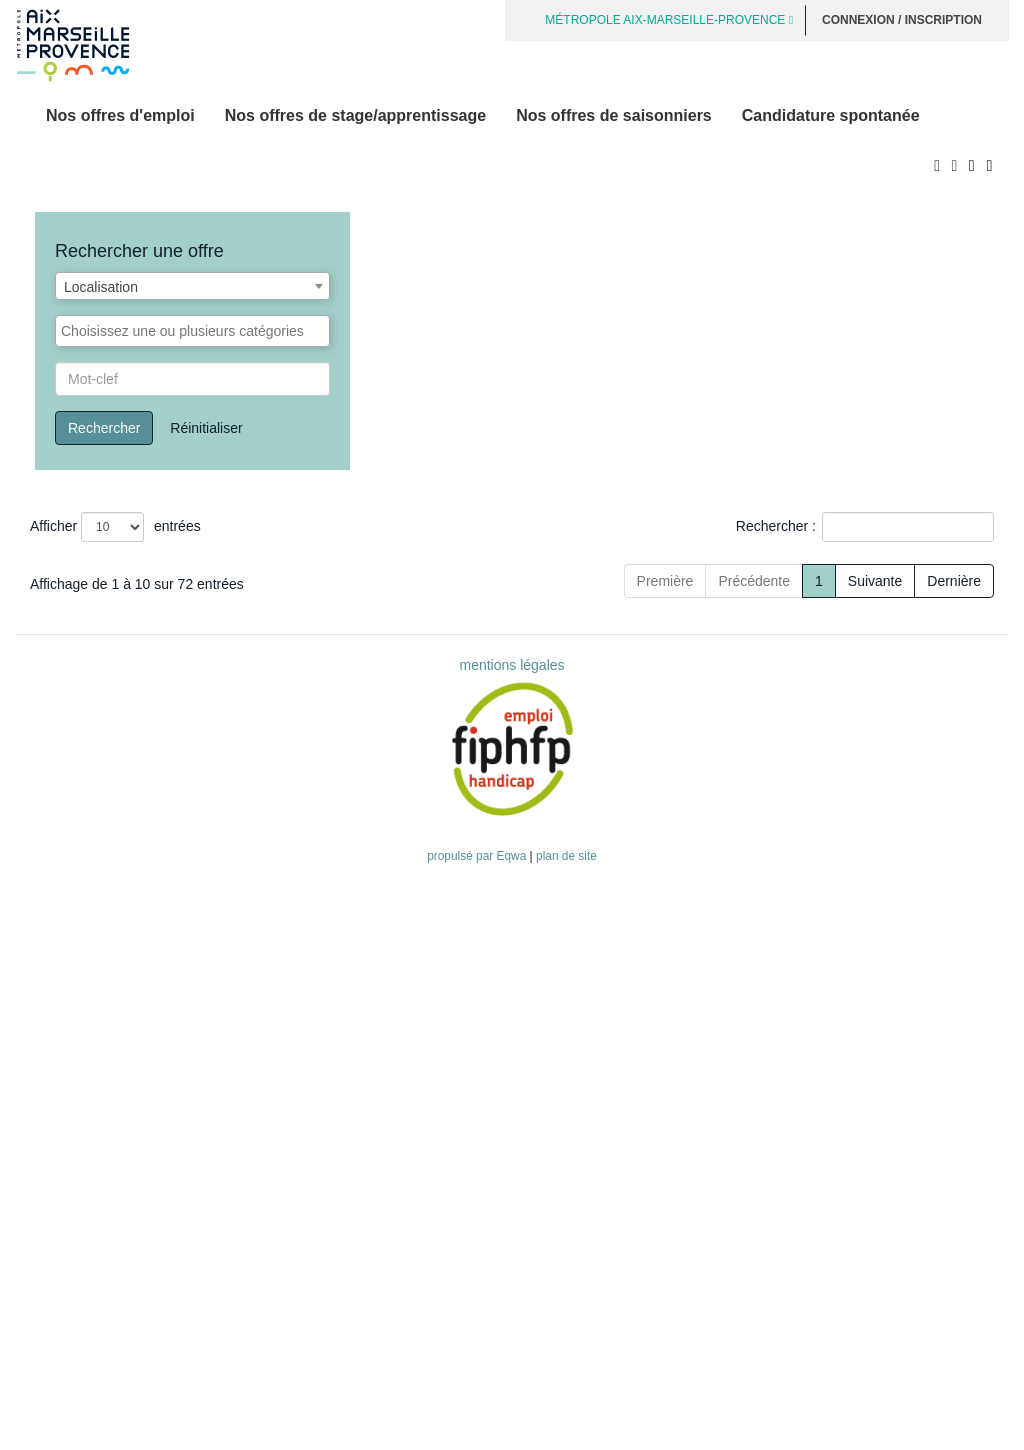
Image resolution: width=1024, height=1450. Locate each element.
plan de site (566, 1441)
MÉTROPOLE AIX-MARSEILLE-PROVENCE (669, 20)
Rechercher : (776, 526)
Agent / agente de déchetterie (130, 1043)
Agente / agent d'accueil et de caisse (152, 883)
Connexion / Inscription (902, 20)
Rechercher (104, 428)
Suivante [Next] (875, 1166)
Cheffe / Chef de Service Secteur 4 (146, 769)
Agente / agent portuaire (113, 723)
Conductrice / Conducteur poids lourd (153, 1100)
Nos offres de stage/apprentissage (355, 115)
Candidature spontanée (831, 115)
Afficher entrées (115, 527)
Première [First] (593, 1166)
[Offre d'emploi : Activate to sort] (277, 571)
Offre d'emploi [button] (85, 571)
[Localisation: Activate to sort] (890, 571)
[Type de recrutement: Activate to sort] (619, 571)
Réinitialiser (206, 428)
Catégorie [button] (753, 571)
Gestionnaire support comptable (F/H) (155, 986)
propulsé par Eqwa (478, 1441)
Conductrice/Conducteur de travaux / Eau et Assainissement (225, 609)
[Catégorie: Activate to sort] (764, 571)
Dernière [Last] (954, 1166)
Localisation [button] (865, 571)
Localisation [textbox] (101, 287)
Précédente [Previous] (683, 1166)
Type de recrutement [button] (601, 571)
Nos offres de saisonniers (614, 115)
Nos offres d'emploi (120, 115)
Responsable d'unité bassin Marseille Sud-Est (180, 826)
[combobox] (192, 286)
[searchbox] (192, 331)
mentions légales (511, 1250)
